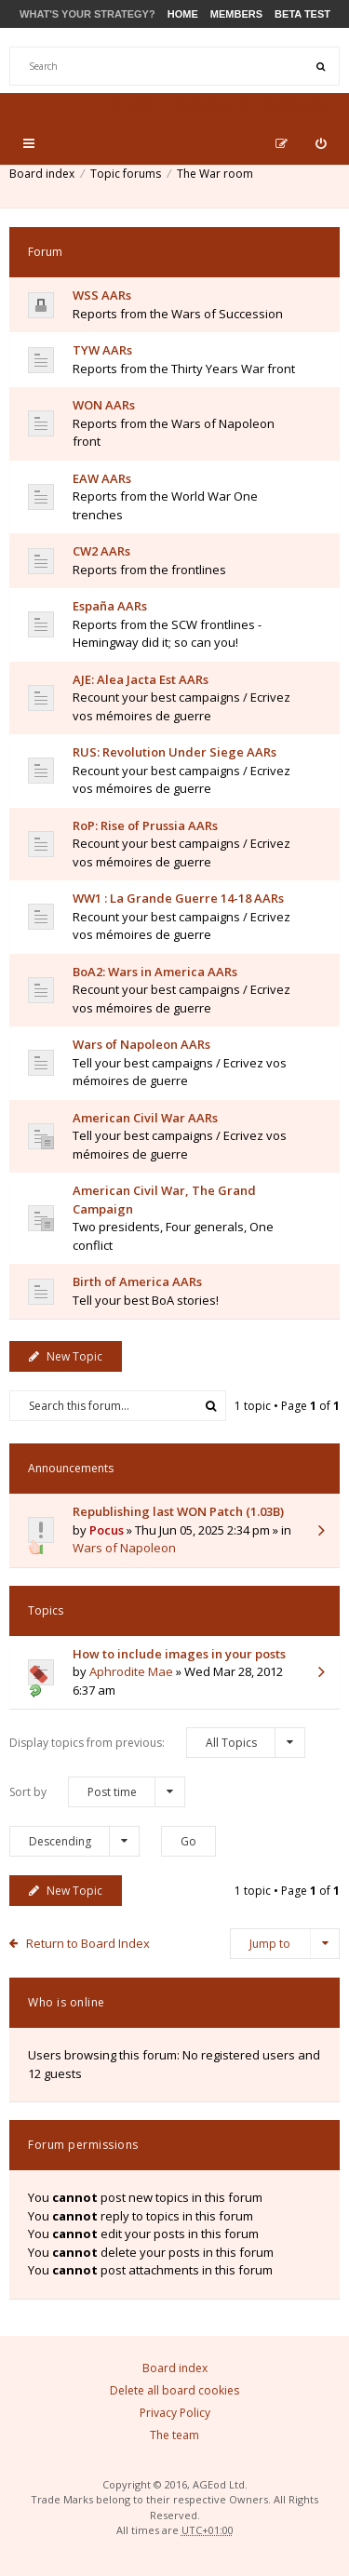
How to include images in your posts (179, 1653)
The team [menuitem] (174, 2435)
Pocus (106, 1530)
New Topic (65, 1356)
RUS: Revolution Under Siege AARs (174, 752)
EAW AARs (102, 478)
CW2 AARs (101, 551)
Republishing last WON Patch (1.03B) (178, 1511)
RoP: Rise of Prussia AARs (145, 825)
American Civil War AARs (145, 1117)
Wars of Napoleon (124, 1547)
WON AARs (104, 404)
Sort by (97, 1792)
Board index (41, 173)
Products (210, 104)
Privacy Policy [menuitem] (175, 2413)
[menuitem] (321, 143)
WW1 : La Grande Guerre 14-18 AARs (178, 898)
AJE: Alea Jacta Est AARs (140, 679)
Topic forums (125, 173)
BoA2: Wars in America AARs (155, 971)
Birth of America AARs (137, 1281)
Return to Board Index (88, 1943)
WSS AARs (102, 295)
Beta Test (302, 14)
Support (296, 104)
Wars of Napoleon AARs (141, 1044)
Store (134, 104)
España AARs (110, 605)
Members (236, 14)
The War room (215, 173)
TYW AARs (102, 350)
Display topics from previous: (157, 1742)
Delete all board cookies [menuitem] (174, 2390)
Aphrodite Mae (131, 1671)
